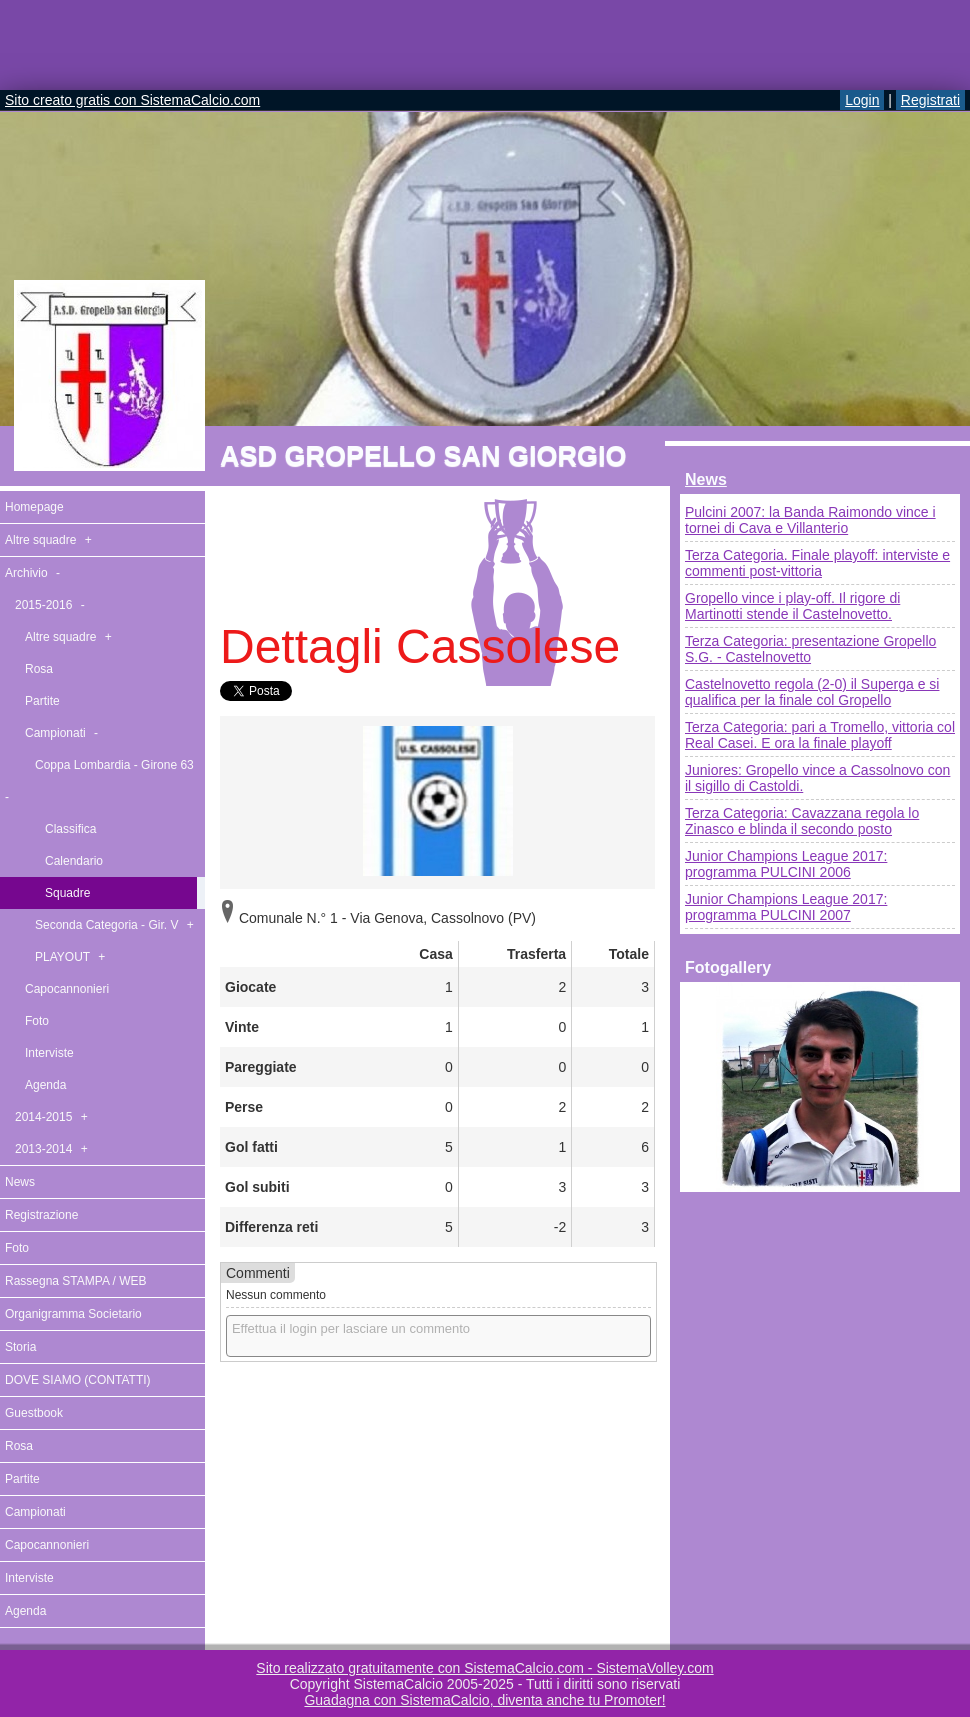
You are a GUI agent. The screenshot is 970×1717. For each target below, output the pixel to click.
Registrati (930, 100)
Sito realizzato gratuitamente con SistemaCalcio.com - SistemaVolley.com (484, 1668)
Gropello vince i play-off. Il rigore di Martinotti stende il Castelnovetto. (792, 606)
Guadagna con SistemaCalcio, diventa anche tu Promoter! (484, 1700)
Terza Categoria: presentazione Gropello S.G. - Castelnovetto (810, 649)
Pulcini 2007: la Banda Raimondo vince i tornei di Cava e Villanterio (810, 520)
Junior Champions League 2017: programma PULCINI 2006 (786, 864)
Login (862, 100)
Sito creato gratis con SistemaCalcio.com (132, 100)
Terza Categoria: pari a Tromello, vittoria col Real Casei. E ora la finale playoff (820, 735)
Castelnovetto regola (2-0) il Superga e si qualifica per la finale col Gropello (812, 692)
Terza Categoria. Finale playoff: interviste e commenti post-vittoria (817, 563)
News (706, 479)
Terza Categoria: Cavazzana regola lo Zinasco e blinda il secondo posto (802, 821)
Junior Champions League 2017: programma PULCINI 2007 (786, 907)
